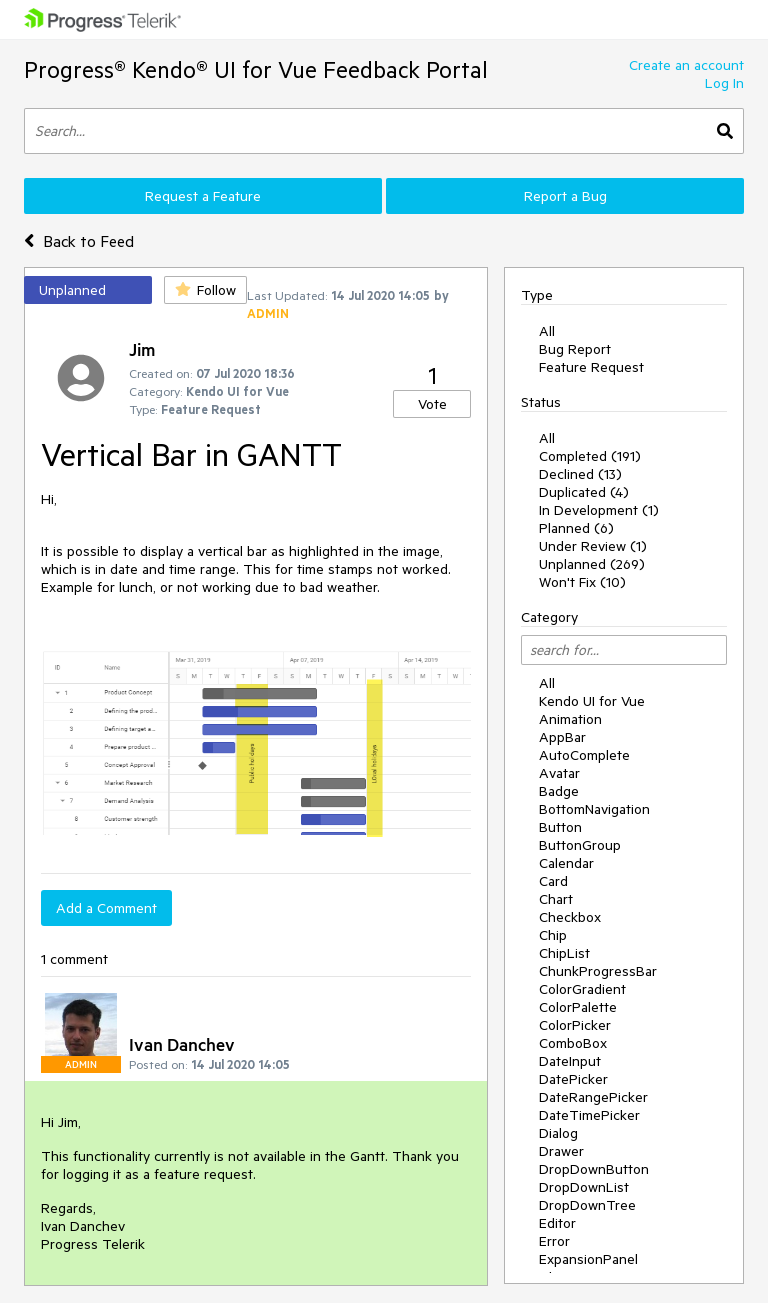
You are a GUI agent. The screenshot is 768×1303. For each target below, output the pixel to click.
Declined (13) (580, 474)
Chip (553, 935)
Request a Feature (203, 196)
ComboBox (573, 1043)
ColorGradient (582, 989)
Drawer (561, 1151)
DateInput (570, 1061)
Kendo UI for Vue (592, 701)
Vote (432, 404)
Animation (570, 719)
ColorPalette (578, 1007)
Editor (557, 1223)
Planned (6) (576, 528)
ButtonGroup (580, 845)
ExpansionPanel (588, 1259)
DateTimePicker (589, 1115)
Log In (724, 83)
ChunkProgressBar (598, 971)
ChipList (564, 953)
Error (554, 1241)
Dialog (558, 1133)
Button (560, 827)
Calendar (566, 863)
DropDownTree (587, 1205)
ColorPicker (575, 1025)
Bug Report (575, 349)
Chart (556, 899)
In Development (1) (599, 510)
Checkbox (570, 917)
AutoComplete (584, 755)
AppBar (562, 737)
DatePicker (573, 1079)
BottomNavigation (594, 809)
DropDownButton (594, 1169)
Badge (559, 791)
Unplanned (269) (592, 564)
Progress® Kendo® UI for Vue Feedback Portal (256, 69)
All (547, 331)
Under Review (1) (593, 546)
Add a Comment (106, 908)
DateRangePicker (593, 1097)
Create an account (686, 65)
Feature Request (591, 367)
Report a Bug (565, 196)
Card (553, 881)
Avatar (559, 773)
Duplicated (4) (584, 492)
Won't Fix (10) (582, 582)
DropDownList (584, 1187)
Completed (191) (590, 456)
